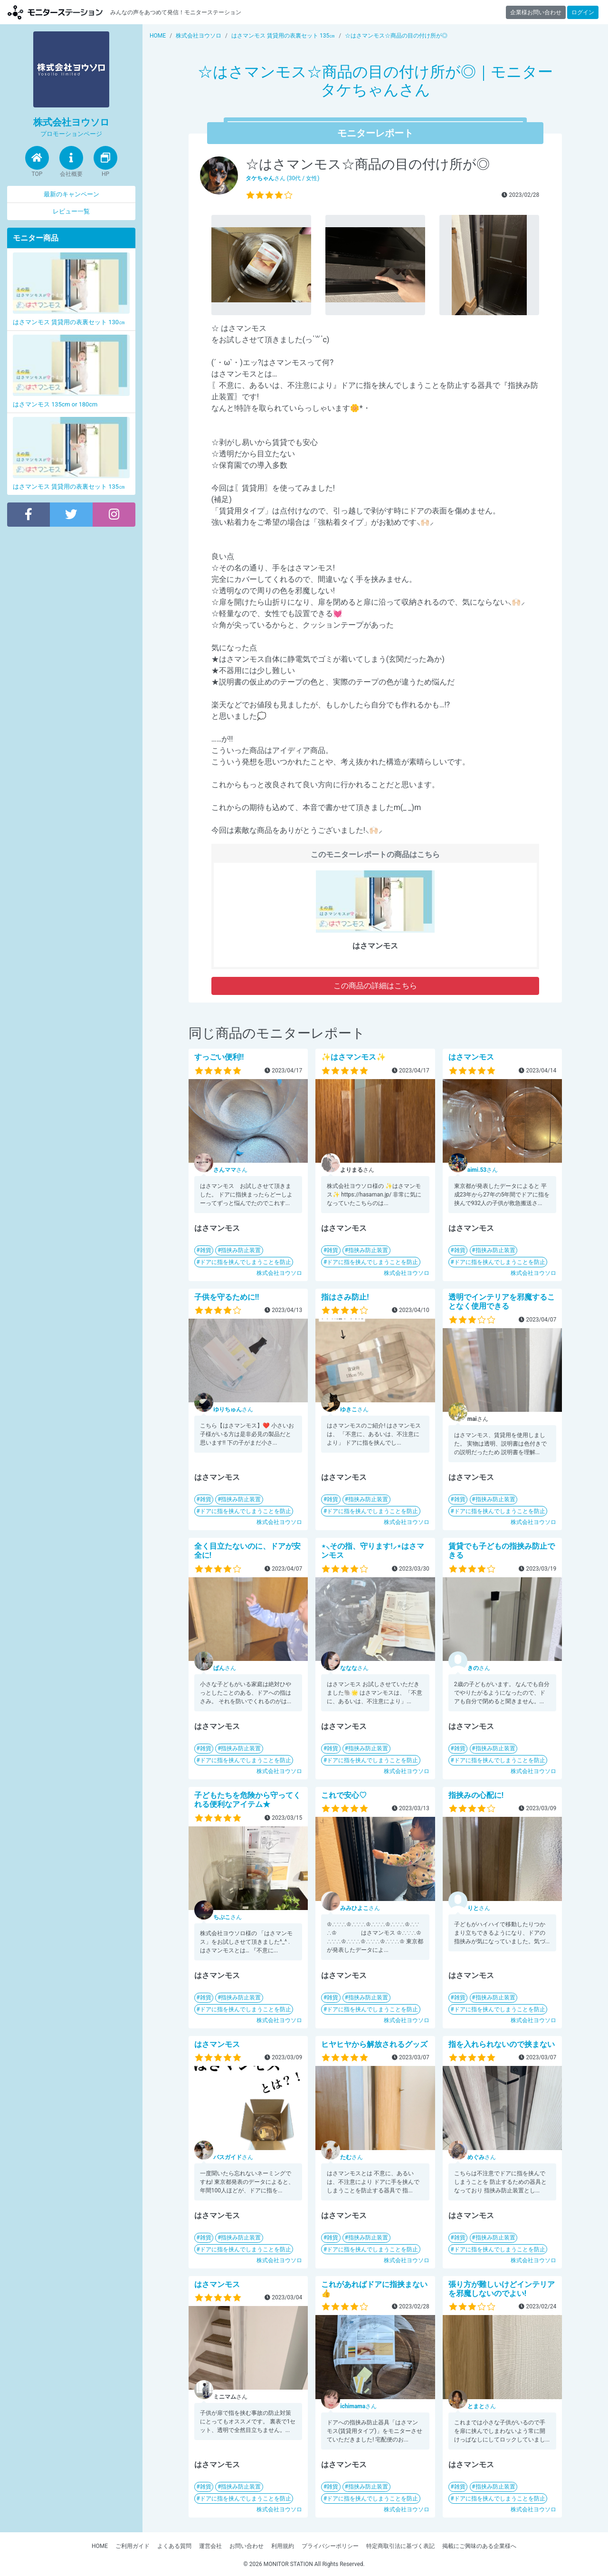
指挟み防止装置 (241, 1250)
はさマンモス (471, 1056)
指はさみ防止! (345, 1297)
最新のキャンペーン (71, 194)
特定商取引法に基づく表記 (400, 2546)
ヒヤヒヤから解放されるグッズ (374, 2044)
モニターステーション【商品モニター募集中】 (55, 12)
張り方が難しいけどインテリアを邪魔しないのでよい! (501, 2289)
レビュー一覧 (71, 211)
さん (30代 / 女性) (283, 178)
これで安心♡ (344, 1795)
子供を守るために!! (226, 1297)
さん (230, 1170)
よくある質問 (174, 2546)
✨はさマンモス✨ (353, 1056)
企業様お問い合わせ (535, 12)
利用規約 (282, 2546)
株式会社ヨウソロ (279, 1273)
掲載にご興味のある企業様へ (479, 2546)
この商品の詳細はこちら (375, 985)
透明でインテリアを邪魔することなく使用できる (501, 1302)
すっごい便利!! (219, 1056)
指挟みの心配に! (476, 1795)
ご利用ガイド (132, 2546)
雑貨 (205, 1250)
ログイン (582, 12)
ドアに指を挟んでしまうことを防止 (245, 1262)
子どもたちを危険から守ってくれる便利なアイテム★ (247, 1800)
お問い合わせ (246, 2546)
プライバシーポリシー (330, 2546)
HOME (100, 2546)
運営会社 (210, 2546)
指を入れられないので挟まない (501, 2044)
